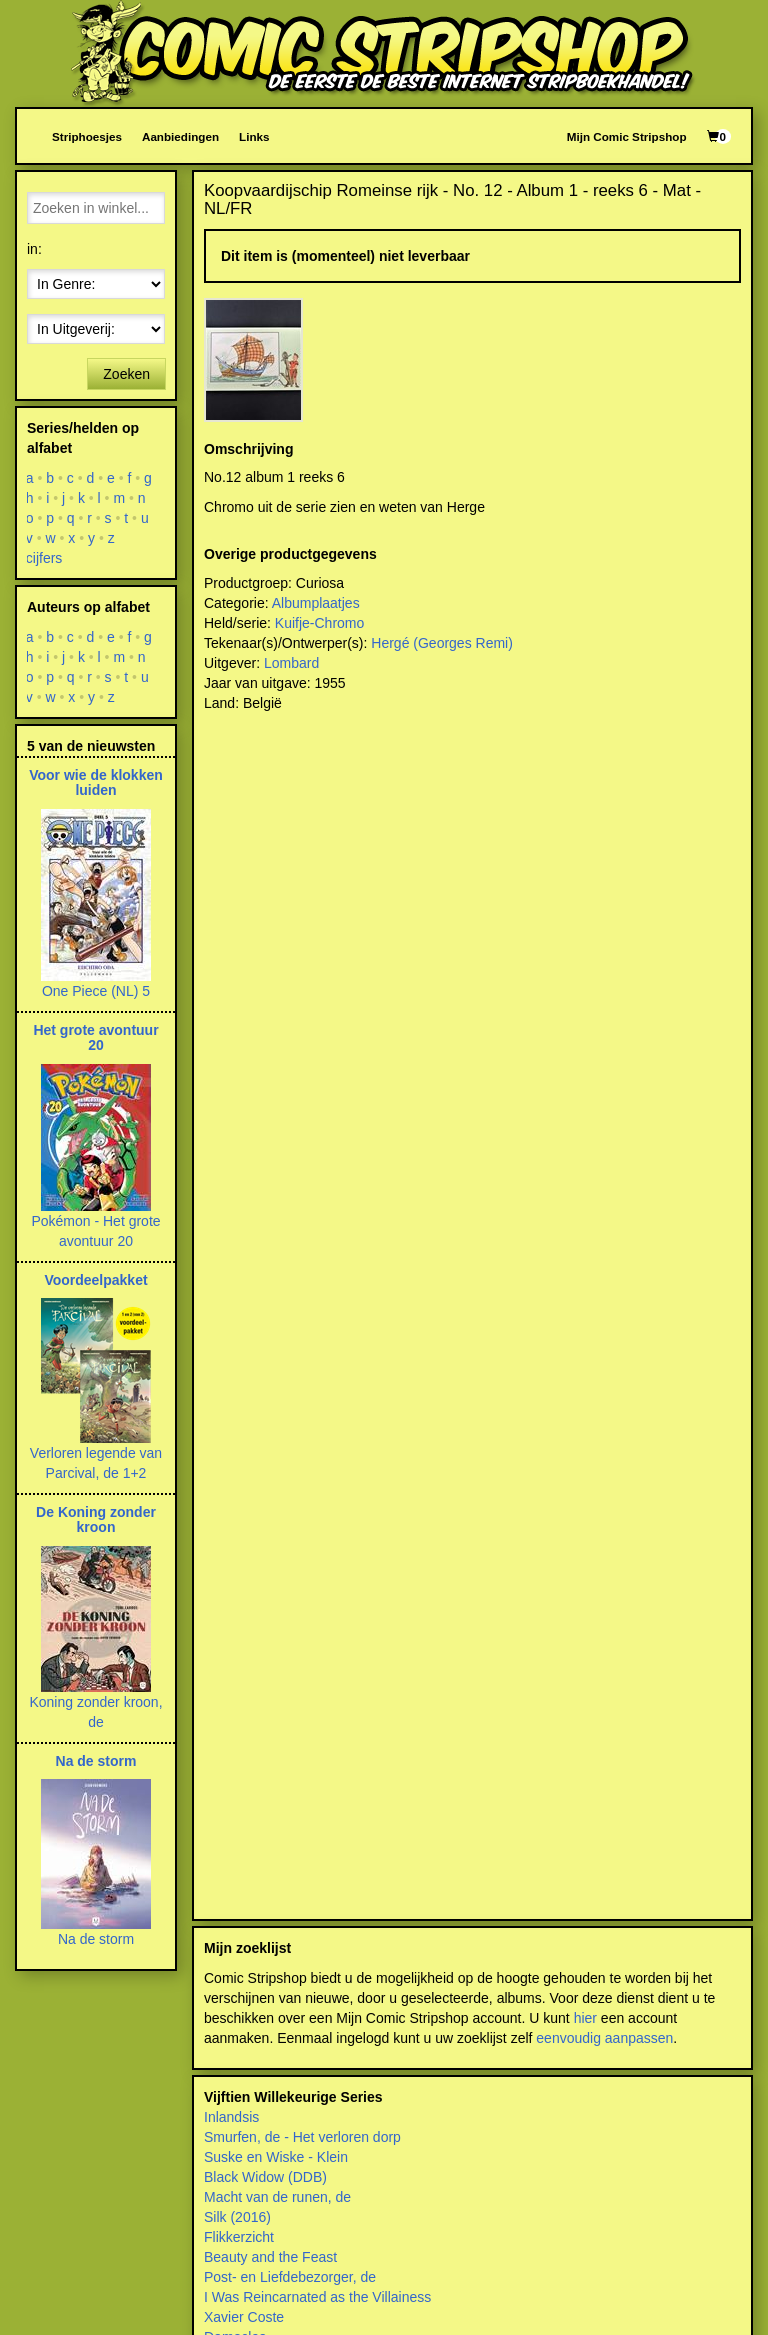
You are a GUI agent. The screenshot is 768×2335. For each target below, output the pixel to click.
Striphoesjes (87, 136)
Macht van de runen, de (277, 2197)
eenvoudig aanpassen (604, 2038)
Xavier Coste (244, 2317)
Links (254, 136)
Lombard (291, 663)
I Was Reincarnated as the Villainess (317, 2297)
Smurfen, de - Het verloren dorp (302, 2137)
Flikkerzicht (239, 2237)
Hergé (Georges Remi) (442, 643)
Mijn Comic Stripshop (627, 136)
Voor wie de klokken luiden (96, 782)
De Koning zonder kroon (96, 1519)
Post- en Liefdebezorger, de (290, 2277)
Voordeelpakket (95, 1280)
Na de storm (96, 1761)
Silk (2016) (237, 2217)
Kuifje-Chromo (319, 623)
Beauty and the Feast (270, 2257)
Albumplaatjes (316, 603)
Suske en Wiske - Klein (276, 2157)
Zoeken (126, 374)
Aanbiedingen (180, 136)
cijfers (44, 558)
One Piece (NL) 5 (96, 991)
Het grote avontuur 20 (95, 1037)
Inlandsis (231, 2117)
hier (585, 2018)
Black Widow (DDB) (265, 2177)
